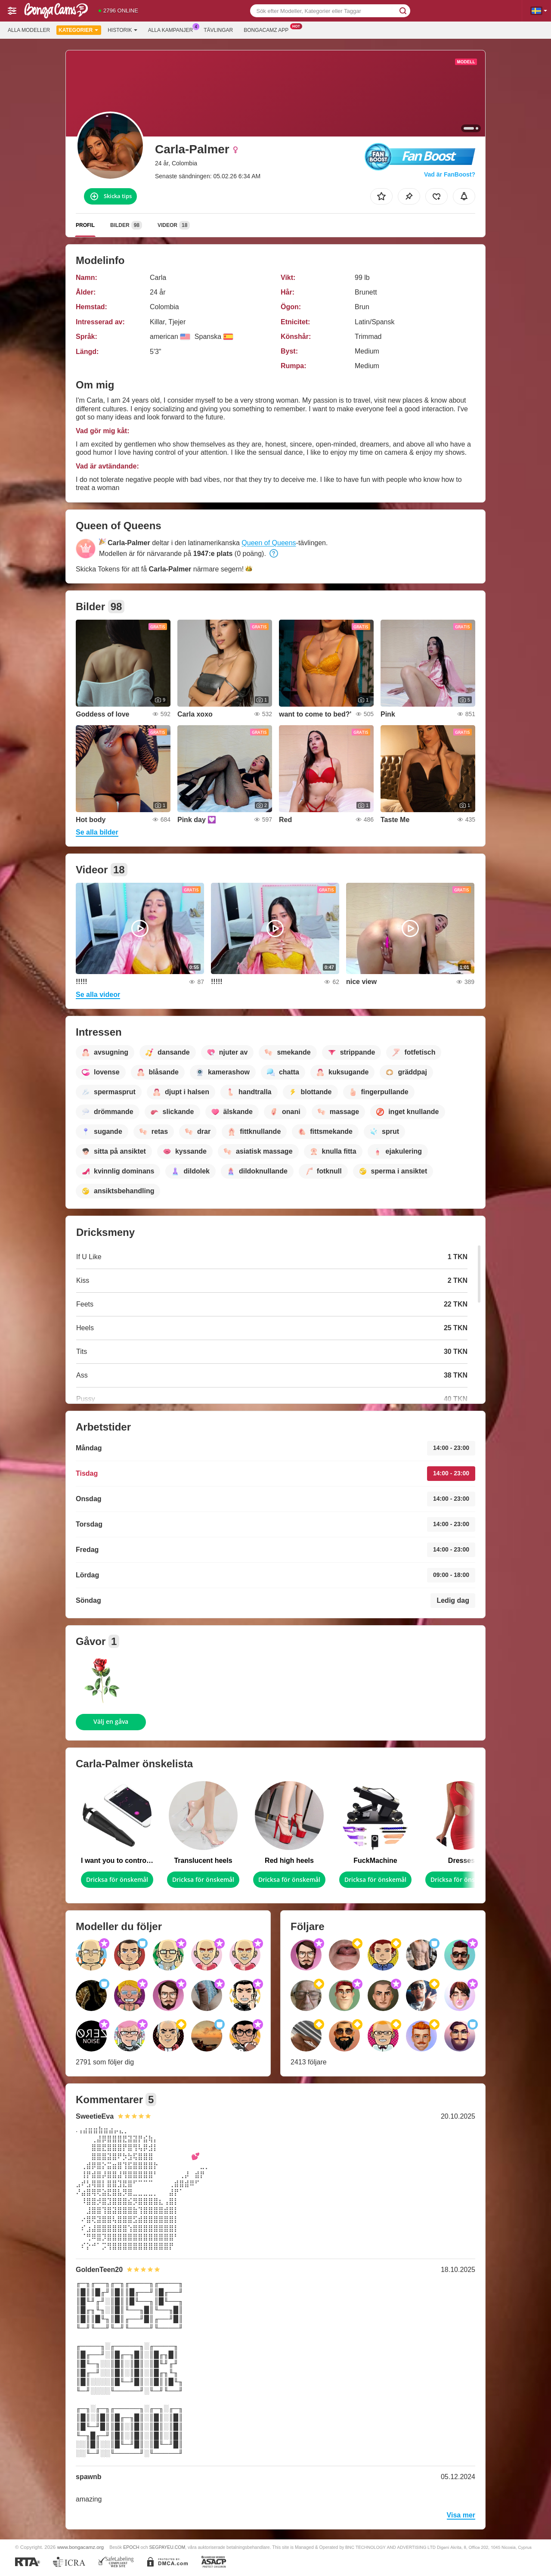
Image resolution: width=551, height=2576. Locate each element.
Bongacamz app (268, 29)
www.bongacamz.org (80, 2547)
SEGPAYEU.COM (167, 2547)
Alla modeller (29, 30)
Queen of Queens (268, 542)
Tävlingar (218, 30)
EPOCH (131, 2547)
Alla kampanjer (172, 29)
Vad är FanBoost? (449, 174)
